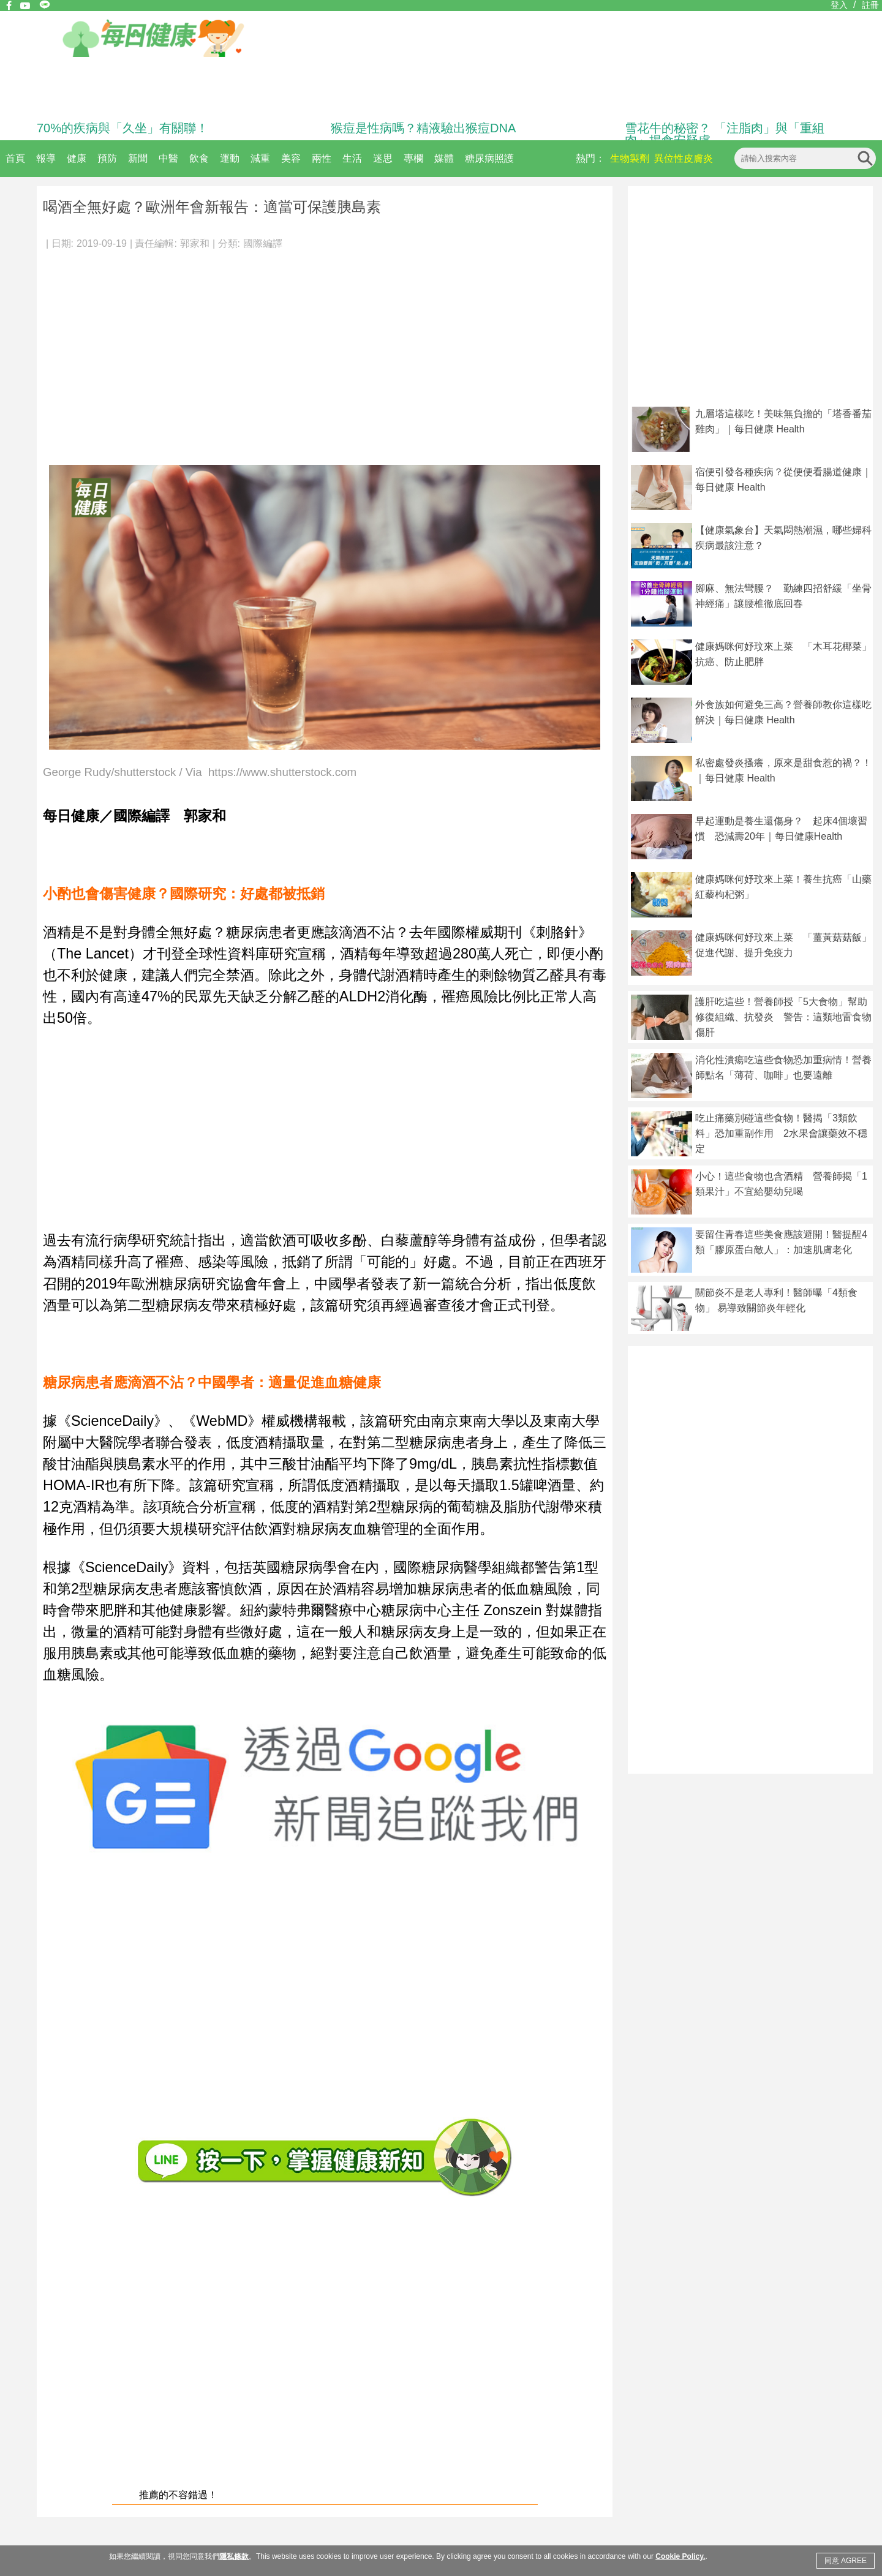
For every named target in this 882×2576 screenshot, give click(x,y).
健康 (76, 158)
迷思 (383, 158)
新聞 (138, 158)
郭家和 (194, 243)
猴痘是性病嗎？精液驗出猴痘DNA (423, 128)
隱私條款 (234, 2556)
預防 (107, 158)
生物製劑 (629, 158)
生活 (352, 158)
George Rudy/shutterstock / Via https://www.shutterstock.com (199, 772)
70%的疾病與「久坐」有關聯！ (122, 128)
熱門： (590, 158)
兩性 (321, 158)
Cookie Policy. (680, 2556)
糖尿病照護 (489, 158)
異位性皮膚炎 (683, 158)
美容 (291, 158)
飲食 (199, 158)
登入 (839, 5)
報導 (46, 158)
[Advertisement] (324, 351)
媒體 (444, 158)
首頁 (15, 158)
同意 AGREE (845, 2560)
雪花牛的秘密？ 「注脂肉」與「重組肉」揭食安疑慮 (724, 134)
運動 (229, 158)
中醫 (168, 158)
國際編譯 (262, 243)
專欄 (413, 158)
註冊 (870, 5)
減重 (260, 158)
